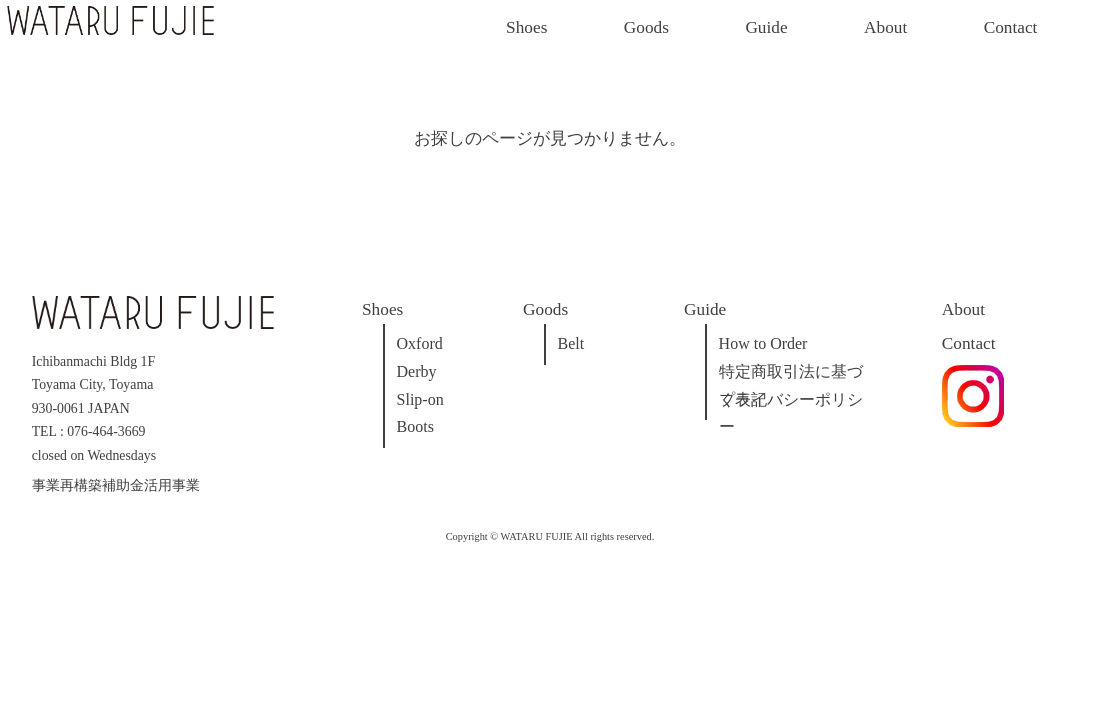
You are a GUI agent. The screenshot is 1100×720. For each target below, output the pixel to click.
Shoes (526, 27)
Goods (646, 27)
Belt (571, 343)
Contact (1011, 27)
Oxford (420, 343)
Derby (417, 371)
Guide (766, 27)
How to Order (763, 343)
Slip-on (420, 399)
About (885, 27)
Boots (415, 426)
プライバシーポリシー (791, 402)
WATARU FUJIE (537, 536)
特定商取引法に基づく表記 (791, 374)
